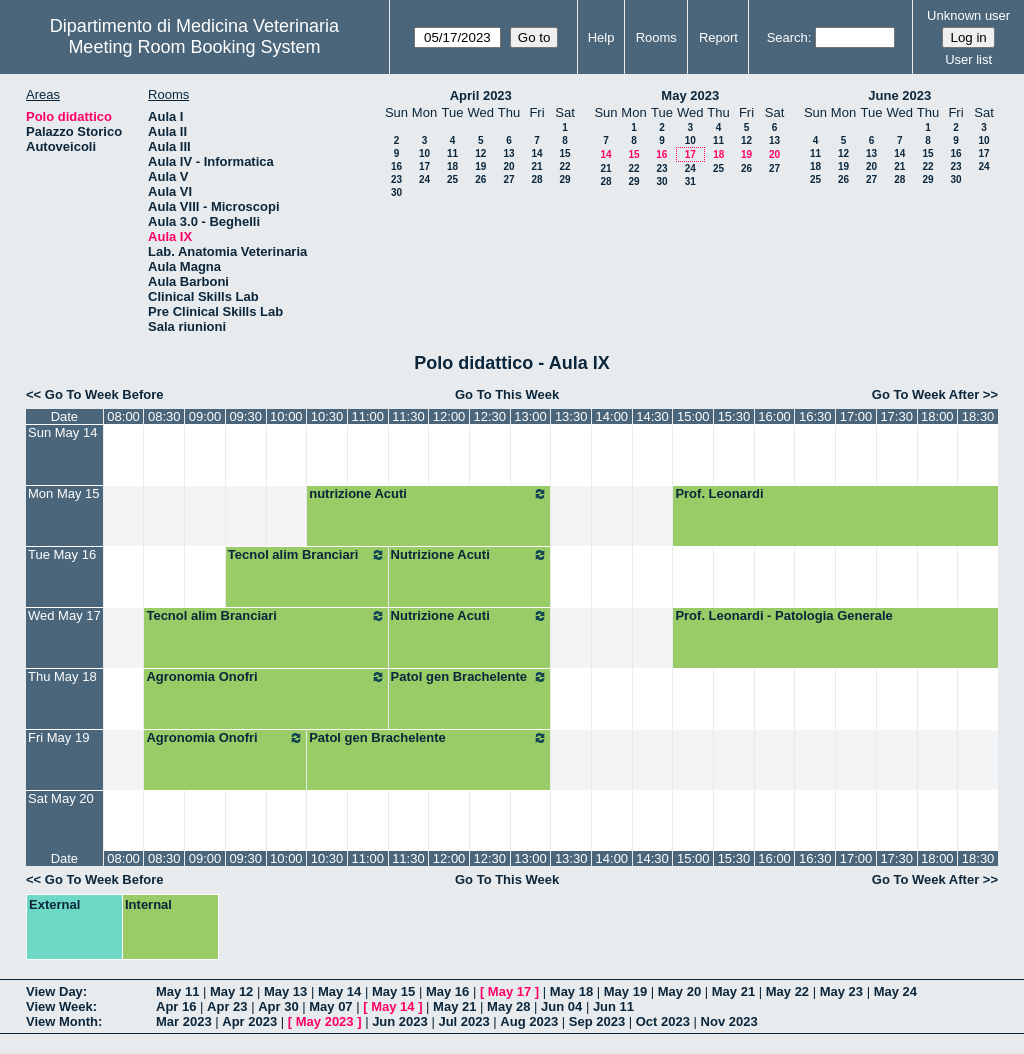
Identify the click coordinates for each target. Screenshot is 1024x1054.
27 (508, 179)
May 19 (625, 991)
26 (480, 179)
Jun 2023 (400, 1021)
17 (424, 166)
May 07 (330, 1006)
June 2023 (899, 95)
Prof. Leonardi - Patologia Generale (783, 615)
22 (564, 166)
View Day (54, 991)
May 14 (339, 991)
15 (564, 153)
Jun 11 (613, 1006)
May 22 (787, 991)
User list (968, 59)
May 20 (679, 991)
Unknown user (968, 15)
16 (396, 166)
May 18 (571, 991)
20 (508, 166)
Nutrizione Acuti (470, 555)
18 (452, 166)
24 (424, 179)
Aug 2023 (529, 1021)
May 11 (177, 991)
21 (536, 166)
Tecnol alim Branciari (307, 555)
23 (396, 179)
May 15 (393, 991)
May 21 (733, 991)
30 (396, 192)
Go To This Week (507, 394)
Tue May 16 (62, 554)
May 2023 (690, 95)
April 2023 (481, 95)
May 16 (447, 991)
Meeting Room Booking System (194, 47)
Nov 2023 (729, 1021)
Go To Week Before (104, 394)
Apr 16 (176, 1006)
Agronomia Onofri (265, 677)
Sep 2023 (597, 1021)
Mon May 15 (64, 493)
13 (508, 153)
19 (480, 166)
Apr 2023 (249, 1021)
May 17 (509, 991)
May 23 (841, 991)
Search (787, 37)
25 (452, 179)
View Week (59, 1006)
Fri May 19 (58, 737)
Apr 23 (227, 1006)
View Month (62, 1021)
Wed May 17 (64, 615)
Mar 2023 (184, 1021)
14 (536, 153)
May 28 (508, 1006)
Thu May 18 (62, 676)
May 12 (231, 991)
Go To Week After (925, 394)
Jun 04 (561, 1006)
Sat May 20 (61, 798)
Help (601, 37)
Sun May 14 (62, 432)
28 (536, 179)
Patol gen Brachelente (470, 677)
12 (480, 153)
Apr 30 (278, 1006)
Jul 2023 (463, 1021)
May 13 (285, 991)
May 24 (895, 991)
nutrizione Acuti (428, 494)
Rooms (656, 37)
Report (718, 37)
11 (452, 153)
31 (690, 181)
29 (564, 179)
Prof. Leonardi (719, 493)
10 (424, 153)
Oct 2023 (663, 1021)
